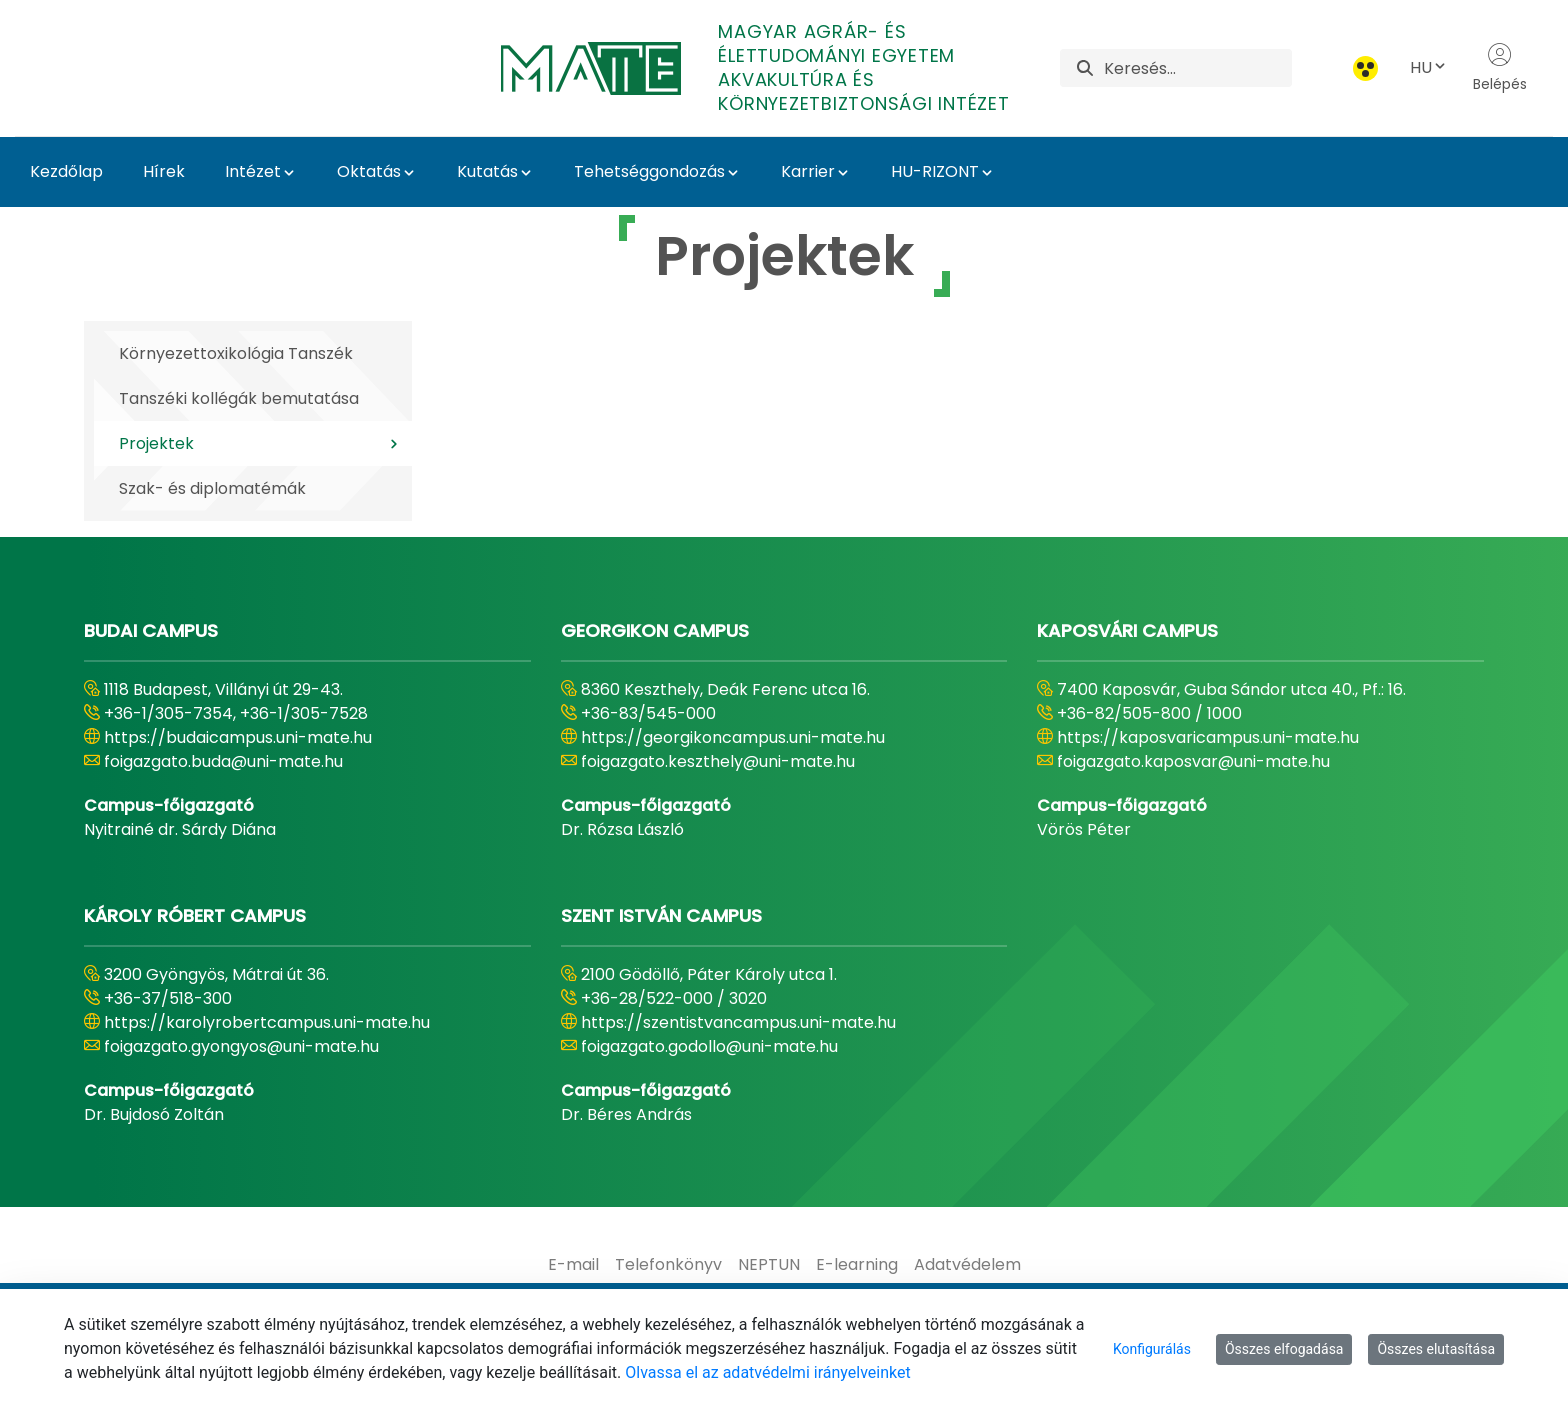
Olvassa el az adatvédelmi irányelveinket (767, 1372)
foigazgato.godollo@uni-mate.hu (709, 1046)
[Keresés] (1197, 68)
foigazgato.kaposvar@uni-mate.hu (1193, 761)
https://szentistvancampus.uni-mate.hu (738, 1022)
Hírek (164, 171)
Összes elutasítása (1436, 1349)
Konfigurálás (1152, 1349)
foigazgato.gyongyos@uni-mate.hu (241, 1046)
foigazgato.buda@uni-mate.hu (223, 761)
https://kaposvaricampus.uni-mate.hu (1208, 737)
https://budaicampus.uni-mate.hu (238, 737)
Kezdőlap (66, 171)
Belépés (1500, 68)
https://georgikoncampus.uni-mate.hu (733, 737)
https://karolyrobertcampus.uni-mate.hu (267, 1022)
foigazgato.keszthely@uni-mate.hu (718, 761)
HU (1429, 67)
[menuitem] (573, 1265)
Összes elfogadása (1284, 1349)
